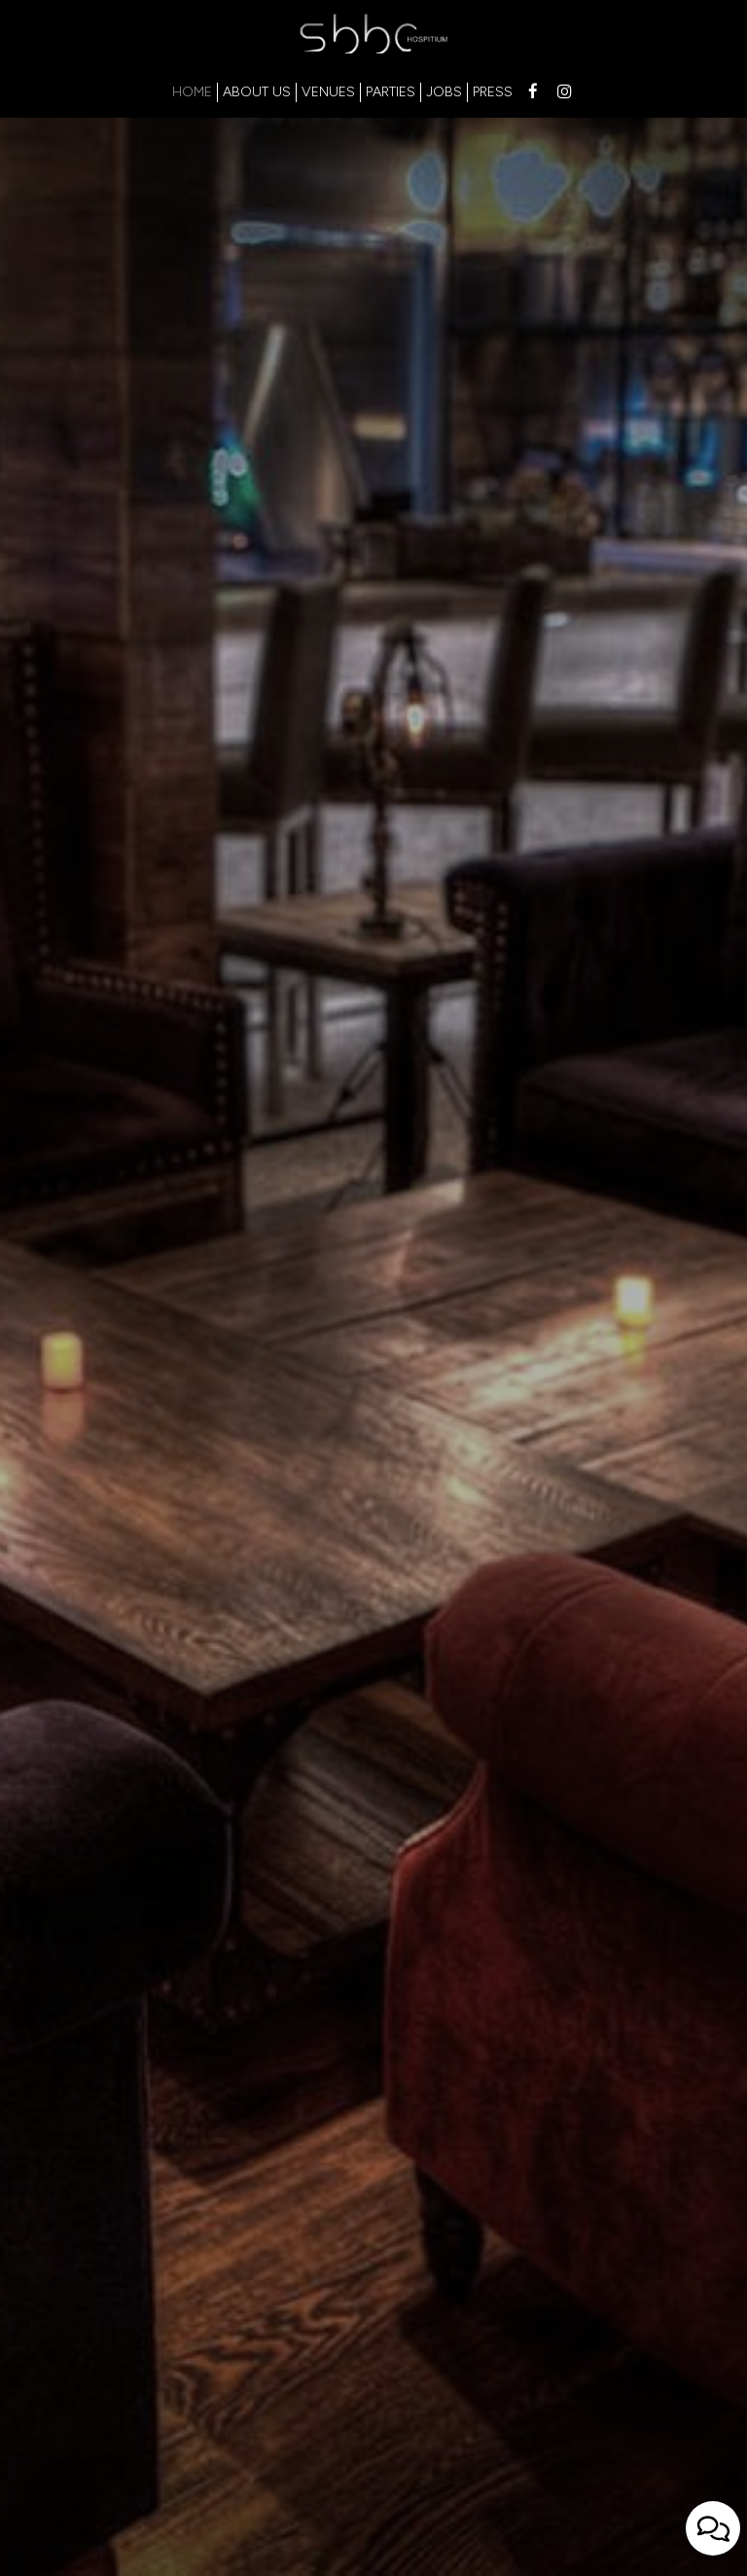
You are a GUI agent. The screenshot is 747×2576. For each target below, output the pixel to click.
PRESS (493, 92)
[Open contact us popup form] (713, 2528)
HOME (192, 92)
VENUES (328, 92)
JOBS (444, 92)
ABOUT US (257, 92)
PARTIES (390, 92)
